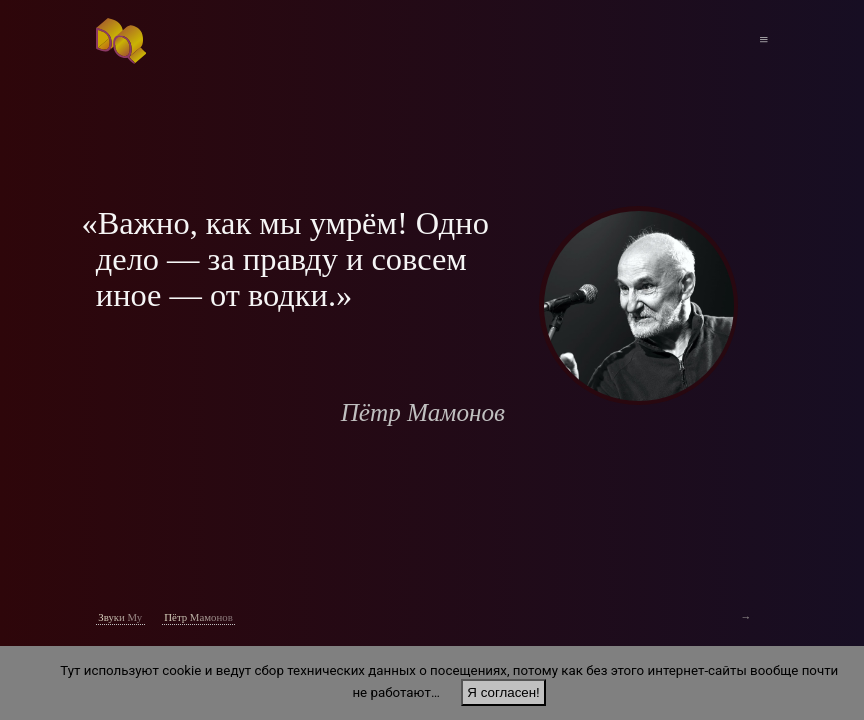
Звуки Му (120, 617)
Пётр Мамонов (198, 617)
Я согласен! (503, 692)
